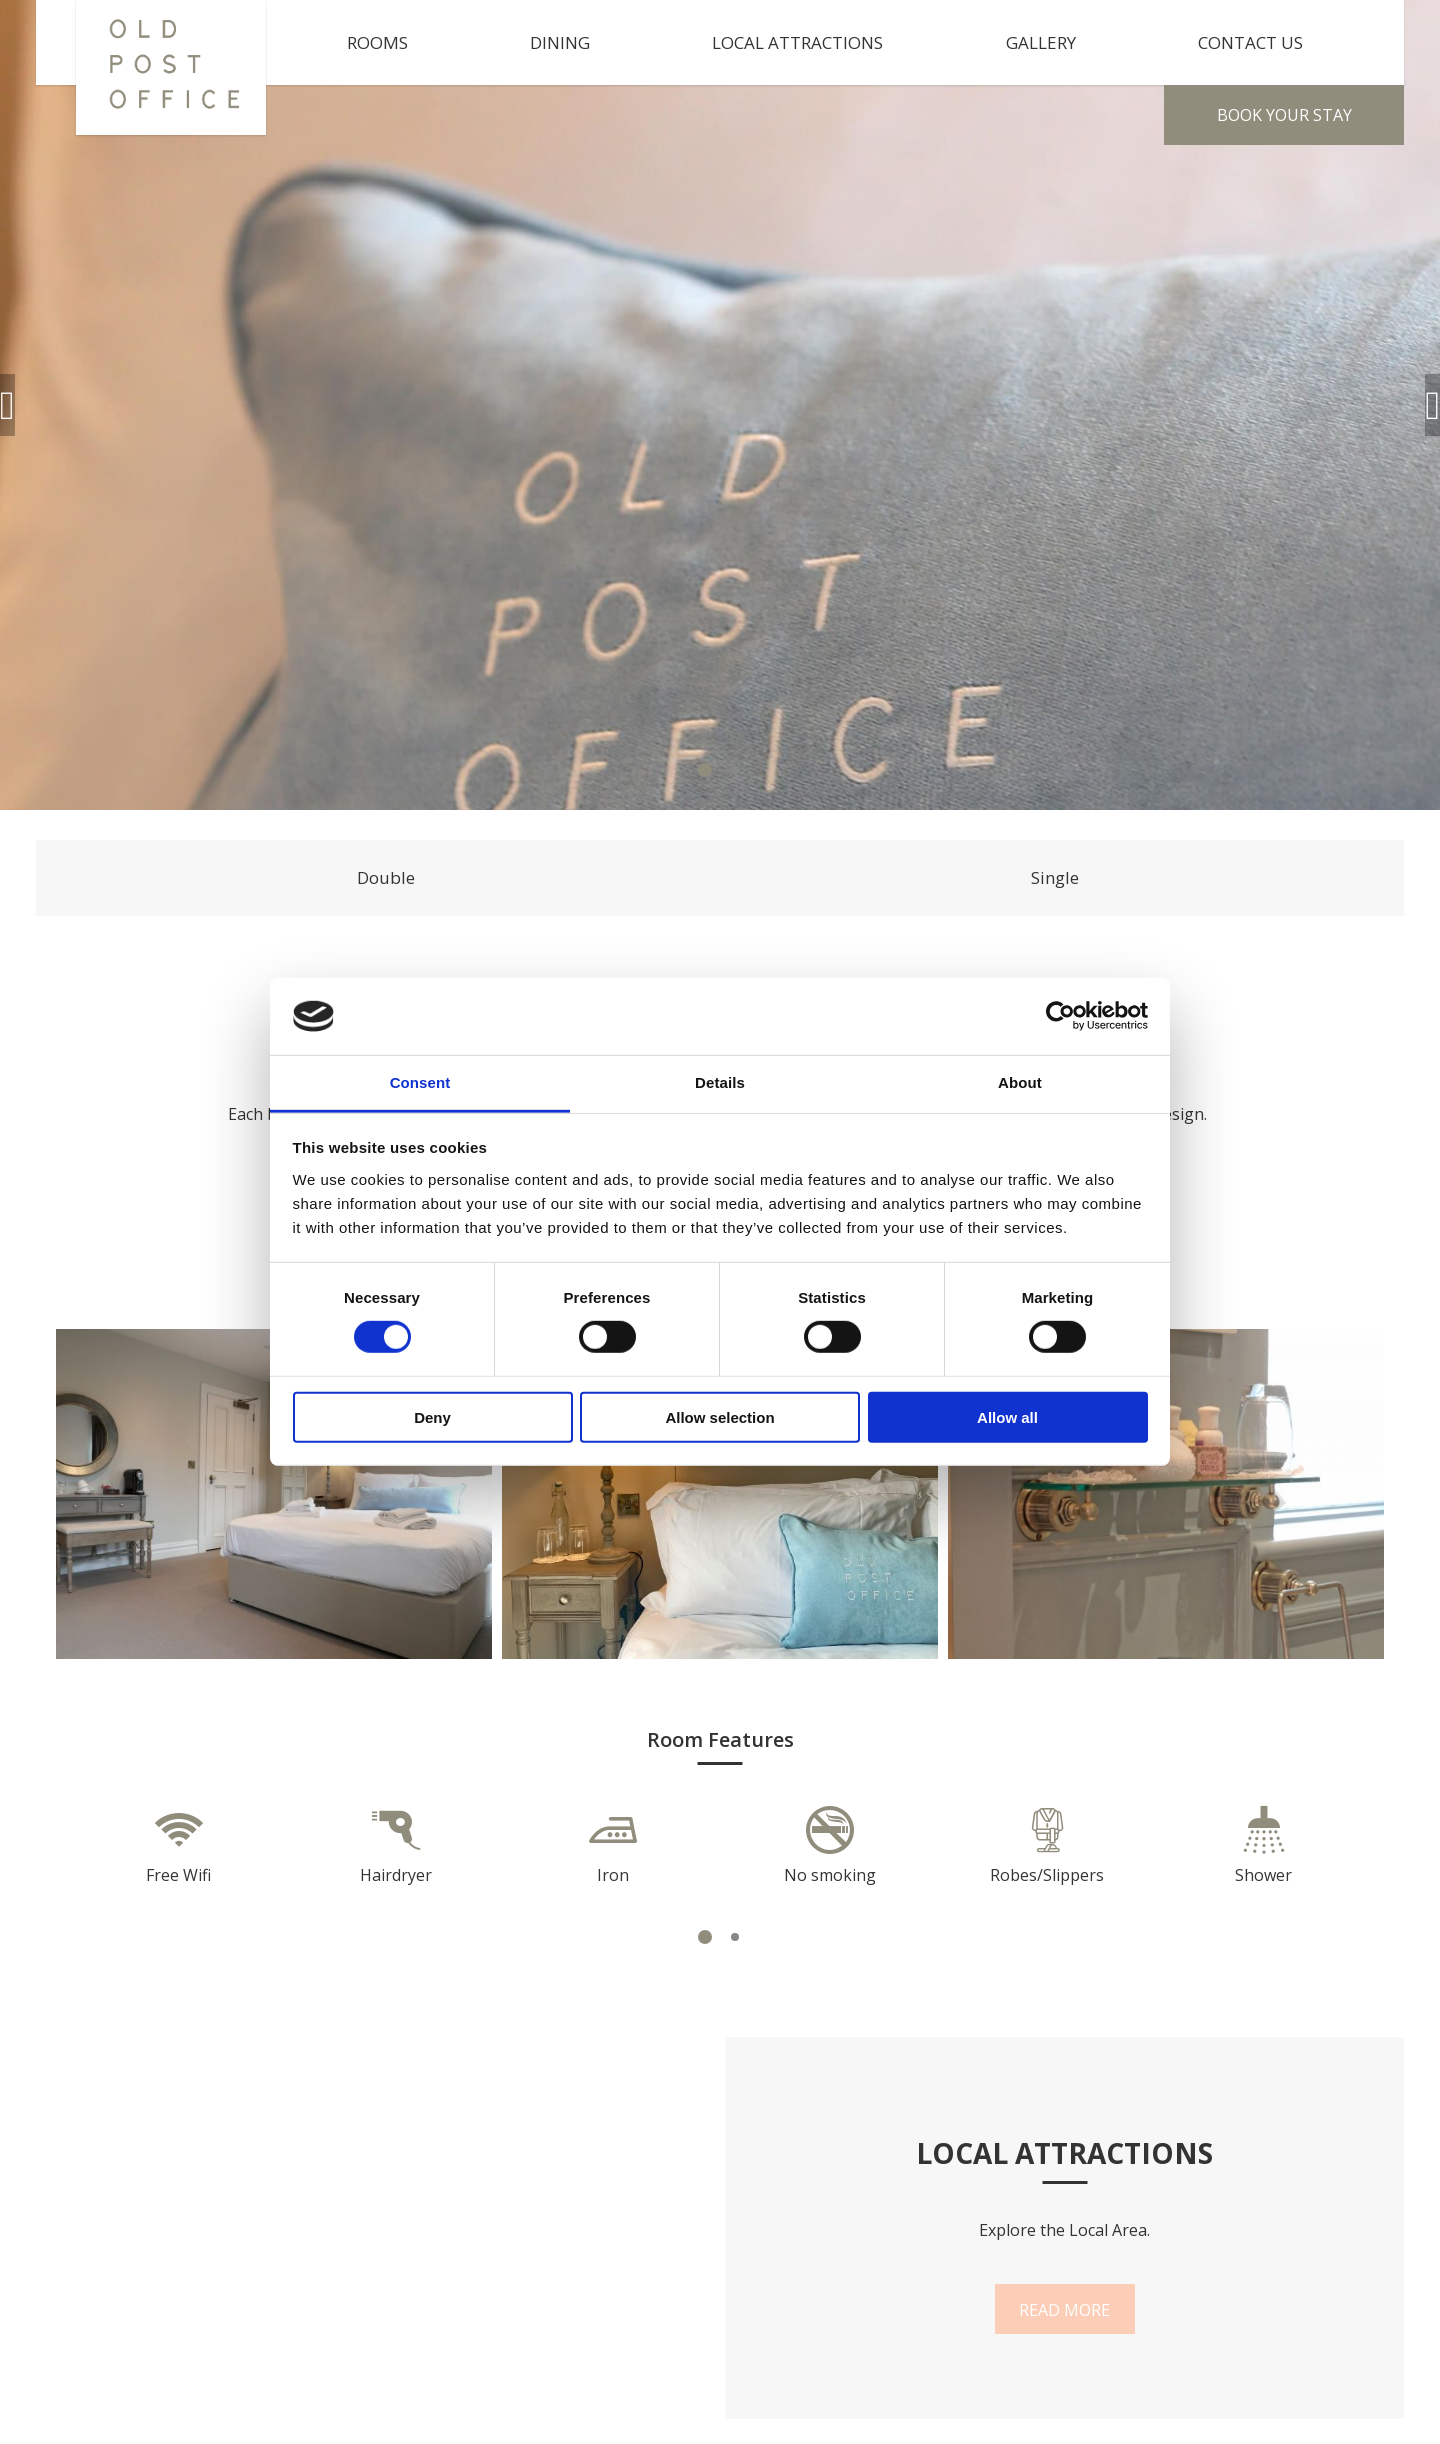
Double (386, 877)
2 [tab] (735, 770)
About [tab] (1020, 1082)
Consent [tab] (420, 1082)
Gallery (1041, 42)
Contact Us (1250, 42)
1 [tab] (705, 770)
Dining (560, 42)
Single (1055, 877)
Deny (432, 1416)
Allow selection (719, 1416)
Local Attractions (797, 42)
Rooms (377, 42)
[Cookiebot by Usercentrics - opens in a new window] (1060, 1016)
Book (1284, 115)
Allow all (1007, 1416)
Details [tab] (720, 1082)
